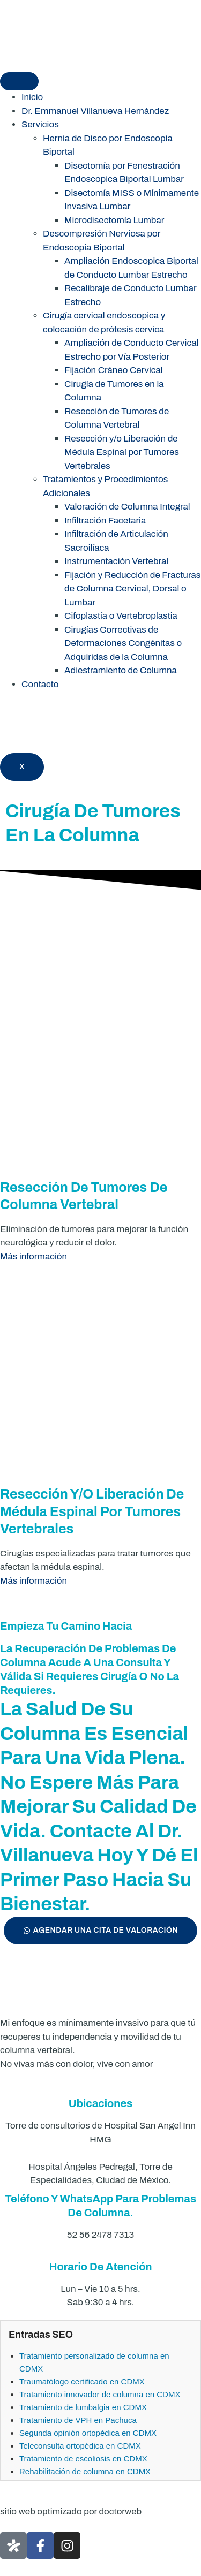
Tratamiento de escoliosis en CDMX (83, 2458)
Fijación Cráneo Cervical (113, 370)
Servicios (40, 124)
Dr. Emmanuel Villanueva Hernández (95, 111)
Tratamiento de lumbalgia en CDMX (83, 2407)
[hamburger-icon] (19, 81)
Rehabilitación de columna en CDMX (85, 2471)
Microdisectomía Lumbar (114, 220)
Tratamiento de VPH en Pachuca (78, 2420)
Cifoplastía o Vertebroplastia (120, 616)
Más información (33, 1256)
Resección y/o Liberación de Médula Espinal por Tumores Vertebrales (121, 452)
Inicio (32, 97)
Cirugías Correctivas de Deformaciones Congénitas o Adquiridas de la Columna (123, 643)
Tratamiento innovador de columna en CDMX (99, 2394)
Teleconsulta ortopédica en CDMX (80, 2445)
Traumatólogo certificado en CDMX (82, 2381)
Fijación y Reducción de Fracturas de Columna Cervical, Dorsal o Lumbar (132, 588)
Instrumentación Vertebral (116, 561)
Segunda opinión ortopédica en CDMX (88, 2432)
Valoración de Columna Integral (127, 506)
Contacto (40, 684)
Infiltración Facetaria (105, 520)
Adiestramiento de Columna (120, 670)
